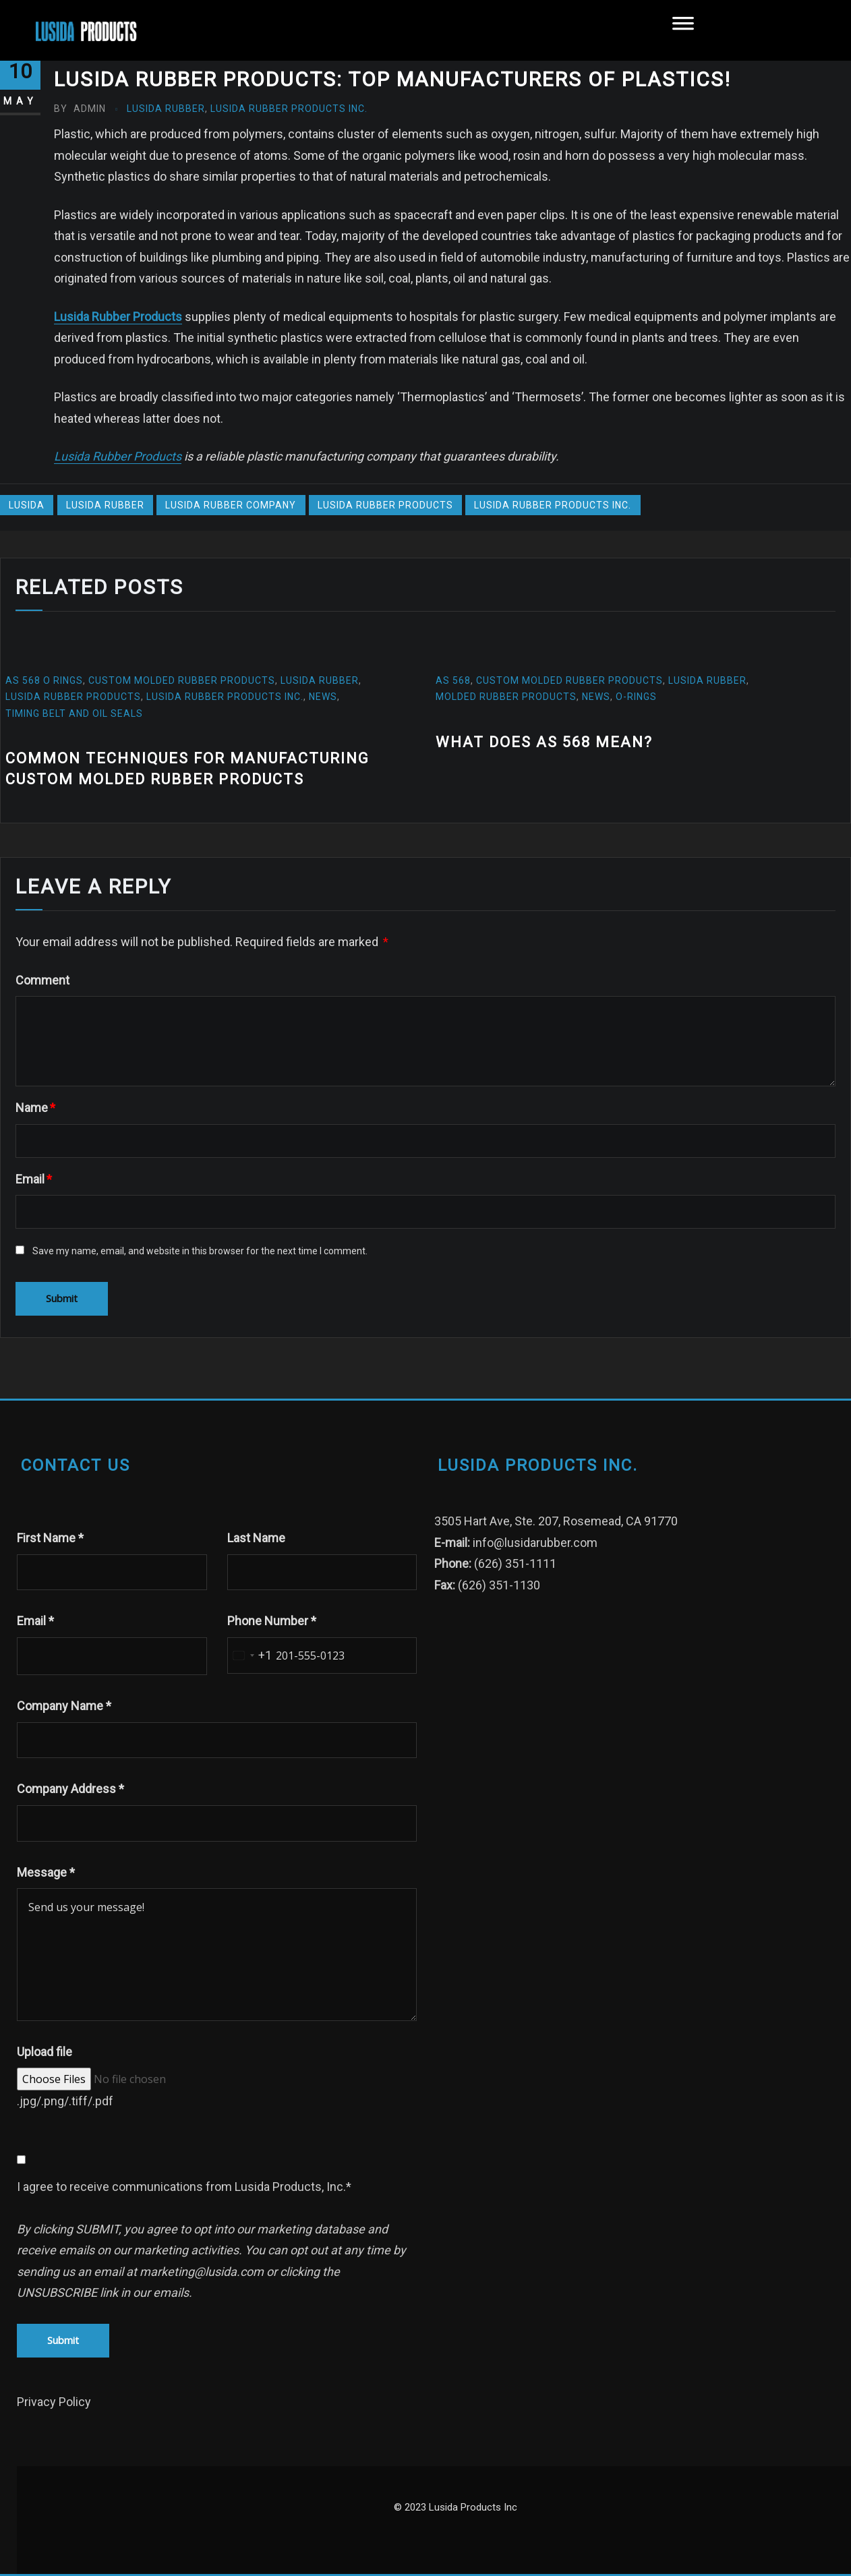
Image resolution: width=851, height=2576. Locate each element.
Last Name (256, 1538)
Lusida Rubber (166, 108)
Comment (42, 980)
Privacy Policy (54, 2402)
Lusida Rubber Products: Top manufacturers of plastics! (392, 79)
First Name (50, 1538)
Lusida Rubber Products (118, 317)
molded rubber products (506, 697)
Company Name (64, 1706)
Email (34, 1179)
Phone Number (271, 1621)
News (323, 697)
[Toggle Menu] (683, 30)
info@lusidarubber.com (535, 1542)
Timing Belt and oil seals (74, 713)
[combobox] (250, 1655)
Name (35, 1108)
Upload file (44, 2052)
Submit (63, 2340)
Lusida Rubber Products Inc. (289, 108)
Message (46, 1872)
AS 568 (453, 680)
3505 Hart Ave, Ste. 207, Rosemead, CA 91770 (556, 1521)
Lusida (27, 505)
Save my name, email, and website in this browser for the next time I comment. (200, 1251)
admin (80, 108)
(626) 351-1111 (515, 1563)
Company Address (70, 1789)
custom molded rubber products (181, 680)
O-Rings (637, 697)
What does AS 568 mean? (544, 742)
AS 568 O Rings (44, 680)
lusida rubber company (230, 505)
